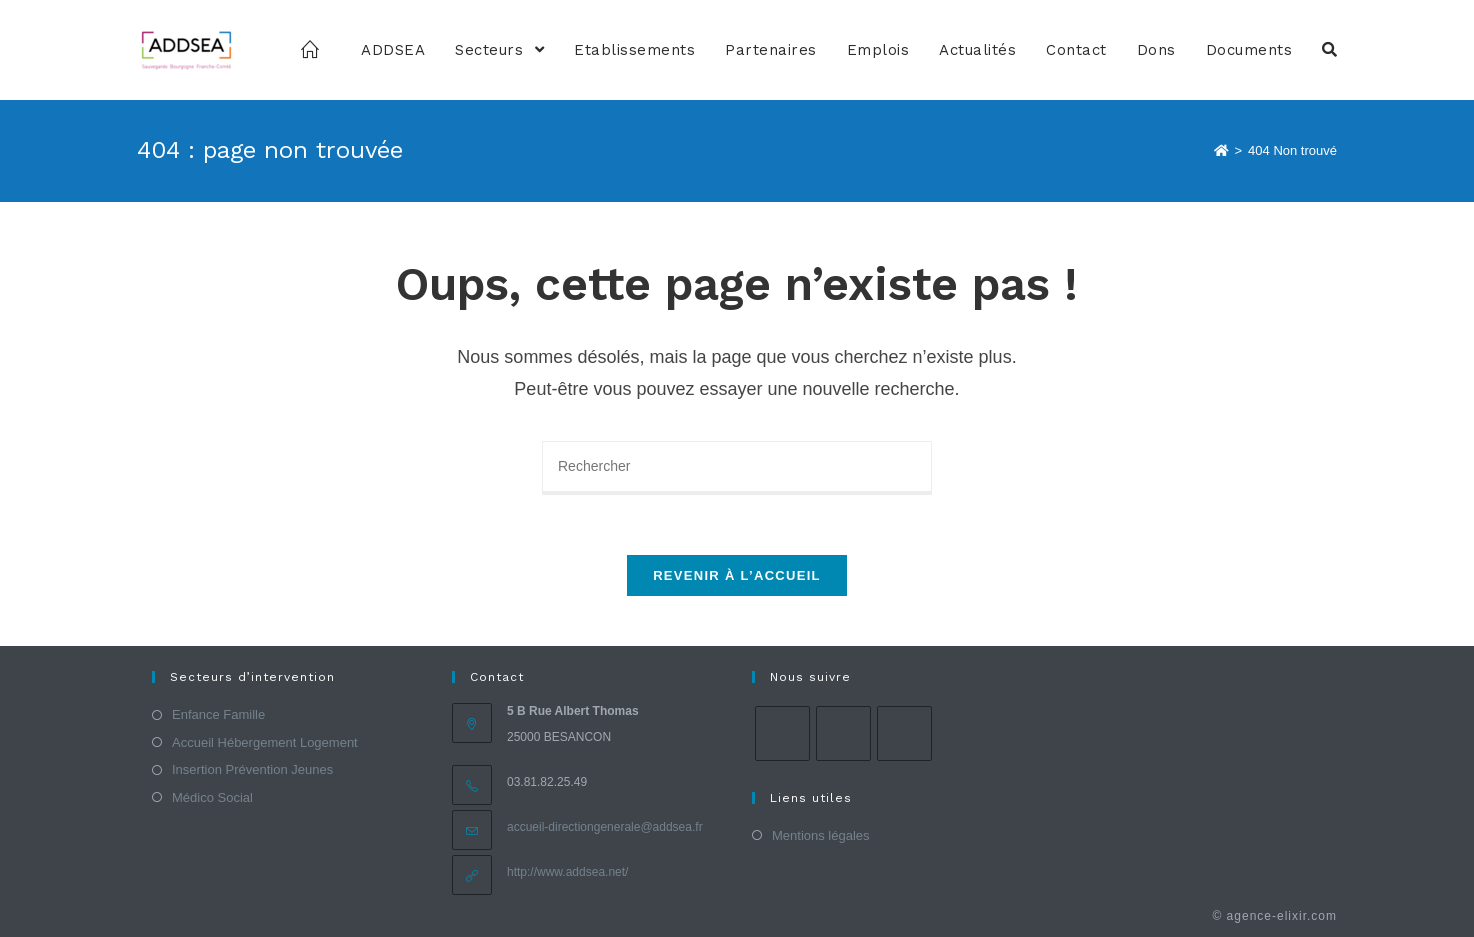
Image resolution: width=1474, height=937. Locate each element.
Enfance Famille (218, 714)
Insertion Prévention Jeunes (252, 769)
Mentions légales (821, 835)
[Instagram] (843, 733)
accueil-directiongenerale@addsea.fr (605, 827)
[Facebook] (782, 733)
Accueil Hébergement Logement (265, 742)
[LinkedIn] (904, 733)
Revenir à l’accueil (737, 575)
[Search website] (1329, 50)
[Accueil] (1221, 150)
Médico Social (212, 797)
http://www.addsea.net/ (567, 872)
